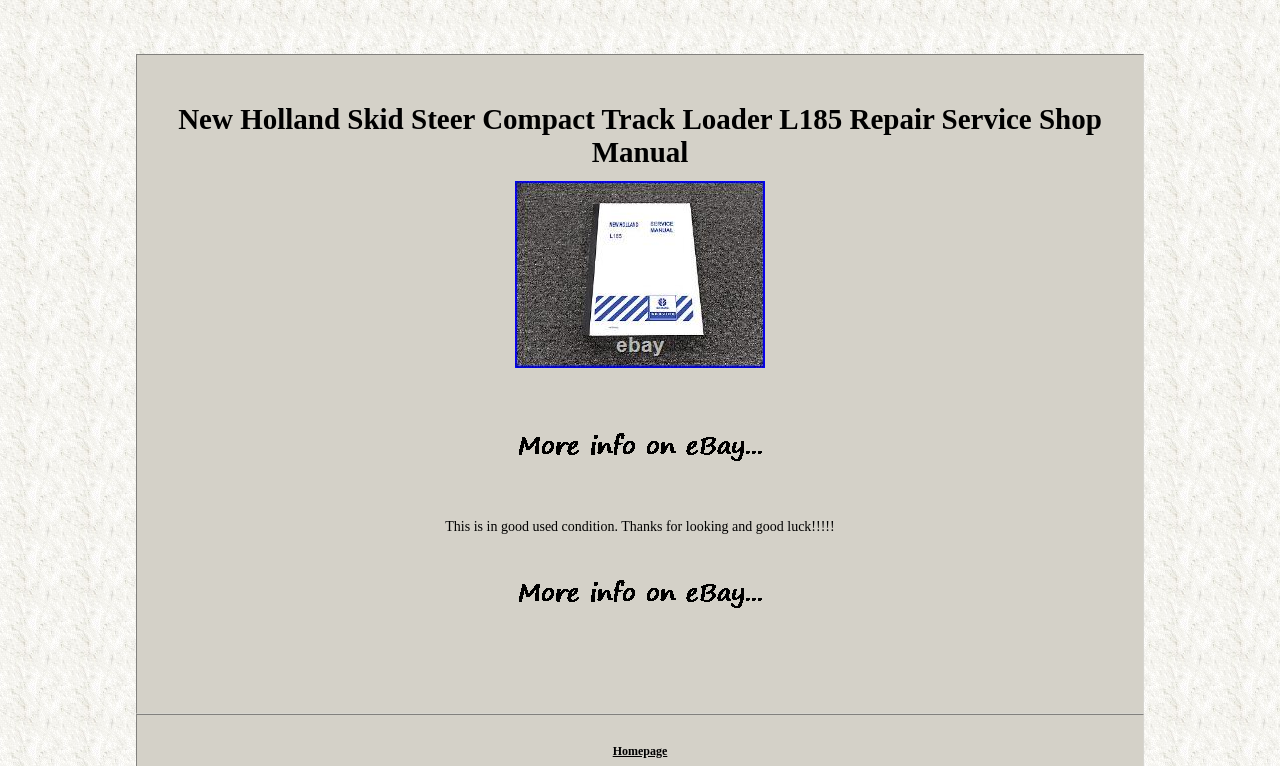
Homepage (640, 751)
